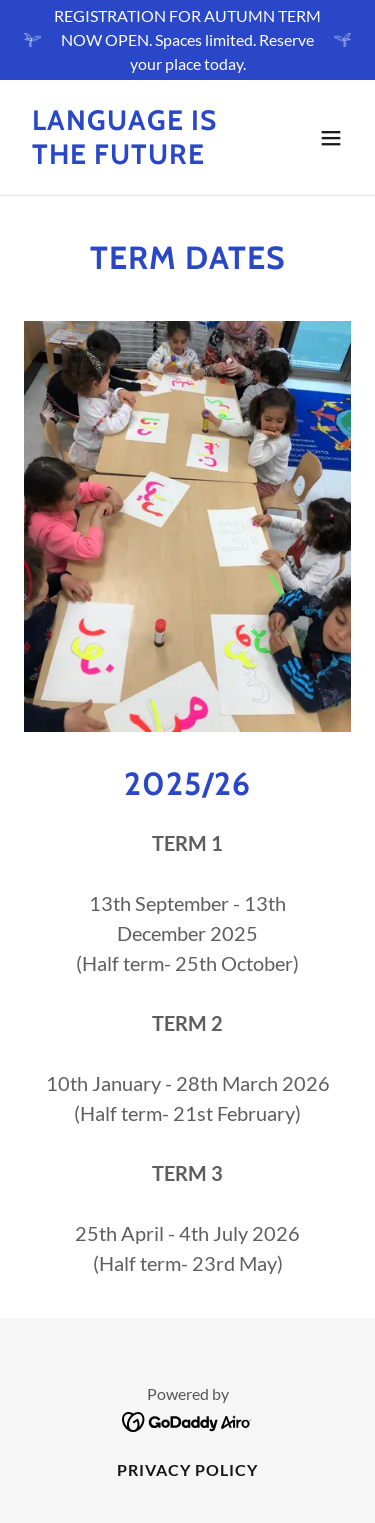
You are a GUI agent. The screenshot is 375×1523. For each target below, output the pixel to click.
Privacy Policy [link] (187, 1469)
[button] (331, 138)
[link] (138, 157)
